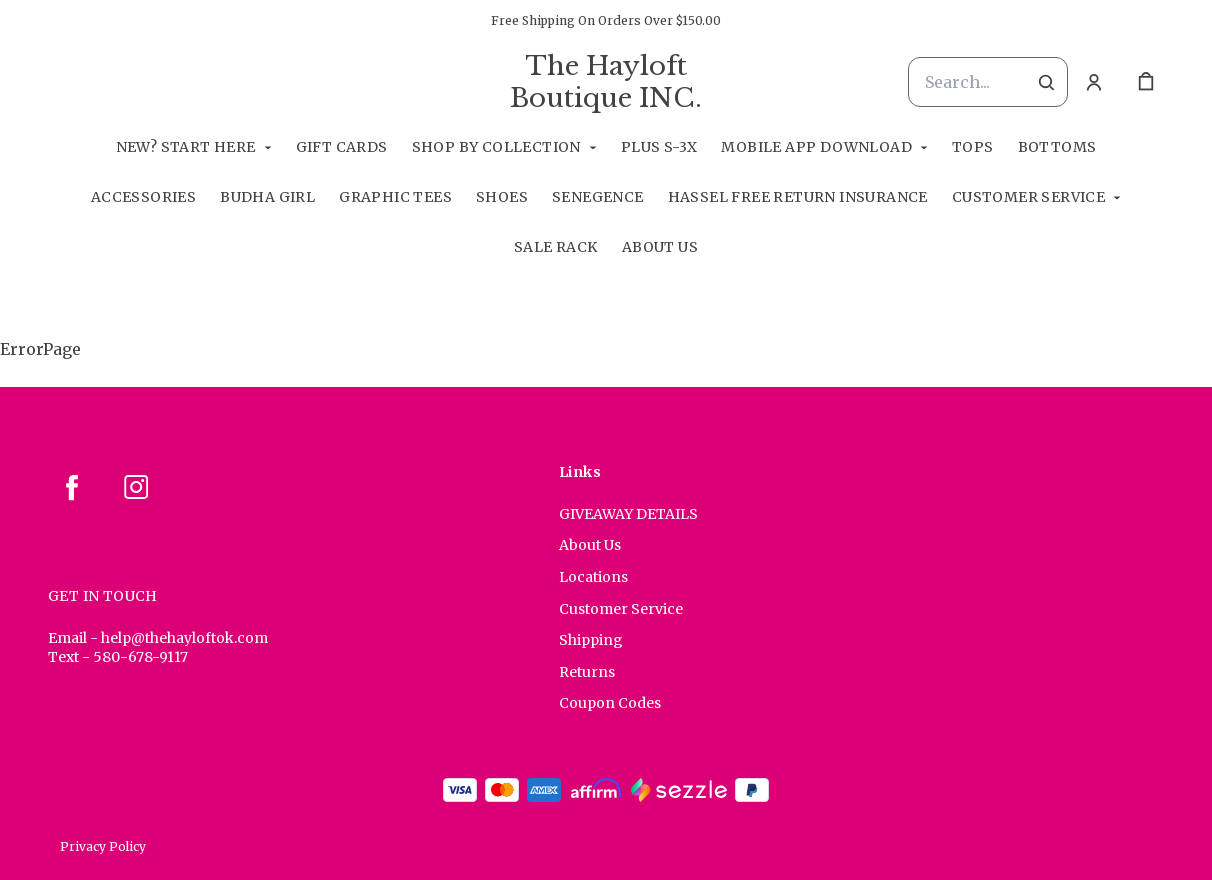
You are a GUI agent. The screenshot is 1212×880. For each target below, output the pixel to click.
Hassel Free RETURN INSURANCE (798, 197)
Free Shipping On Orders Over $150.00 (606, 20)
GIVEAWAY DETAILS (628, 514)
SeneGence (598, 197)
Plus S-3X (659, 147)
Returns (587, 672)
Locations (593, 577)
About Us (660, 247)
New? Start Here (186, 147)
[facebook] (72, 487)
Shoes (502, 197)
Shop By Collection (496, 147)
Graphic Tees (395, 197)
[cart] (1146, 82)
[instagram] (136, 487)
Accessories (143, 197)
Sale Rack (556, 247)
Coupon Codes (610, 703)
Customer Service (1028, 197)
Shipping (591, 640)
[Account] (1094, 82)
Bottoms (1057, 147)
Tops (973, 147)
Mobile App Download (816, 147)
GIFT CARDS (342, 147)
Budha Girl (267, 197)
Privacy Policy (103, 846)
